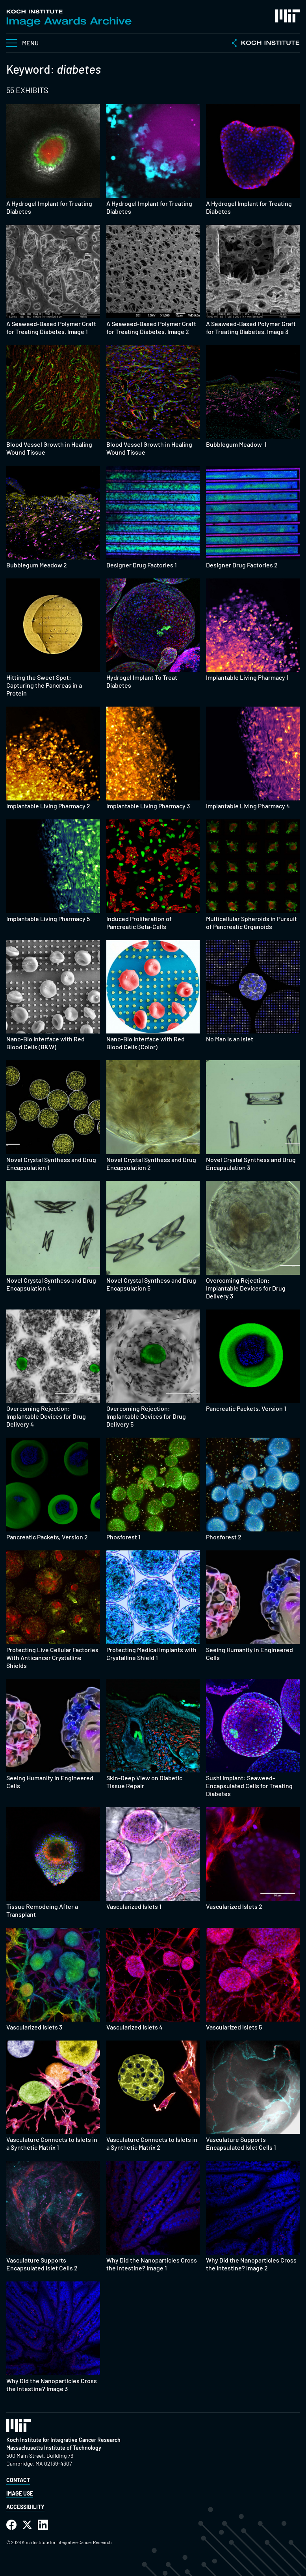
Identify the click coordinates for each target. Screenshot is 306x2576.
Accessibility (25, 2506)
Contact (18, 2480)
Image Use (19, 2493)
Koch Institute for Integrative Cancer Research (63, 2439)
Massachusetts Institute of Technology (53, 2447)
